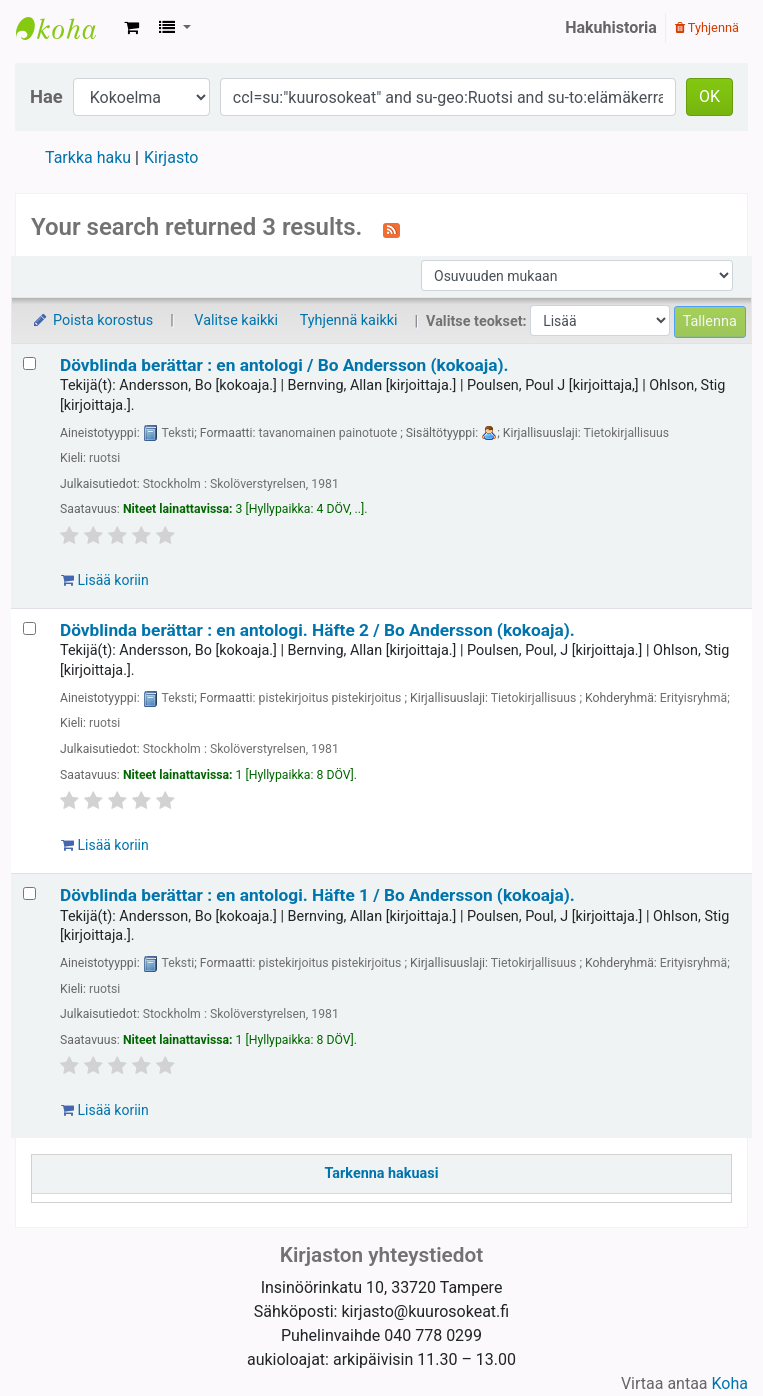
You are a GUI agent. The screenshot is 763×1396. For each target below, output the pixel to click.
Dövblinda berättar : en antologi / (284, 365)
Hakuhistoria (611, 27)
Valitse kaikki (236, 320)
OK (709, 96)
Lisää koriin (105, 580)
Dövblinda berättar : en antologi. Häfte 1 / (317, 895)
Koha (730, 1383)
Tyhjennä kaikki (349, 320)
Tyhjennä (707, 27)
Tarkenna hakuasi (382, 1173)
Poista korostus (92, 320)
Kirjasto (171, 157)
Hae (46, 96)
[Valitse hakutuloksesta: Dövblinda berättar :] (29, 363)
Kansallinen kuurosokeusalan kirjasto (66, 28)
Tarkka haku (88, 157)
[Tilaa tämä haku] (391, 229)
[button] (131, 28)
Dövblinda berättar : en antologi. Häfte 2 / (317, 630)
